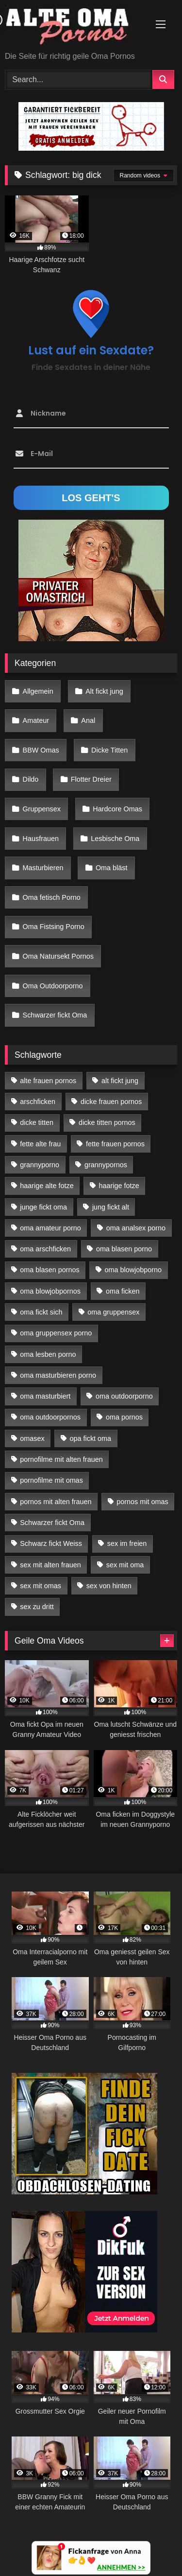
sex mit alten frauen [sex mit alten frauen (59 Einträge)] (50, 1565)
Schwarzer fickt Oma (55, 1015)
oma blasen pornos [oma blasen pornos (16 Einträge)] (49, 1270)
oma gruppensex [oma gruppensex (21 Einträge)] (113, 1312)
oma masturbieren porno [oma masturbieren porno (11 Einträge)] (58, 1375)
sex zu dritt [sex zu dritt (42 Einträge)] (37, 1607)
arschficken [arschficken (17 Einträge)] (37, 1101)
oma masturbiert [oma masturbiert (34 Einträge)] (45, 1396)
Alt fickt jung (104, 691)
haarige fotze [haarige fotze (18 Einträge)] (119, 1186)
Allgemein (38, 691)
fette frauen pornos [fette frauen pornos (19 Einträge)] (115, 1144)
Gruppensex (42, 809)
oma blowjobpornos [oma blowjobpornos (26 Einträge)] (50, 1291)
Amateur (36, 720)
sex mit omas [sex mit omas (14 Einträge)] (40, 1586)
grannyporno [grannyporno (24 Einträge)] (39, 1165)
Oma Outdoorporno (53, 986)
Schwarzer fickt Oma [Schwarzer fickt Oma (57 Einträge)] (52, 1522)
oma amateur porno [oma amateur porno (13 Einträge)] (50, 1228)
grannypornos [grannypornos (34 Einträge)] (105, 1165)
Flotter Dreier (91, 779)
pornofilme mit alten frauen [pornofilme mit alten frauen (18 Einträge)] (61, 1459)
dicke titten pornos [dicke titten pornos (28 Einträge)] (107, 1122)
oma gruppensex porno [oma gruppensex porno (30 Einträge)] (56, 1333)
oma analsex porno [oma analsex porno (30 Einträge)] (135, 1228)
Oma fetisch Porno (52, 897)
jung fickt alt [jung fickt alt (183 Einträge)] (110, 1207)
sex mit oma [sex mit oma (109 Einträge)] (125, 1565)
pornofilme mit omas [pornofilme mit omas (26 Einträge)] (51, 1480)
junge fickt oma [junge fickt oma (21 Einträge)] (43, 1207)
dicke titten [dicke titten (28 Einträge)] (36, 1122)
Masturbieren (43, 868)
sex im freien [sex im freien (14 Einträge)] (127, 1543)
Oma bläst (112, 868)
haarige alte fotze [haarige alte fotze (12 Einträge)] (46, 1186)
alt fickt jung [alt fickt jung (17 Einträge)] (119, 1081)
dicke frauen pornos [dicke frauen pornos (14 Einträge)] (111, 1101)
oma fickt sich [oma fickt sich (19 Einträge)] (41, 1312)
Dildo (31, 779)
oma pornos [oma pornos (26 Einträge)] (124, 1417)
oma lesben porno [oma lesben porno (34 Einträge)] (48, 1354)
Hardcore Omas (117, 809)
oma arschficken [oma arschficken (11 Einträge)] (45, 1249)
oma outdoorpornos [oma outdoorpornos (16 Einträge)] (50, 1417)
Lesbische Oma (115, 838)
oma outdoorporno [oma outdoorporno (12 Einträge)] (124, 1396)
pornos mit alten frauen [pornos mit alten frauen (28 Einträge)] (55, 1502)
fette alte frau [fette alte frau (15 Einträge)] (40, 1144)
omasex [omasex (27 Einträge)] (32, 1438)
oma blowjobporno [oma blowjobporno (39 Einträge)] (133, 1270)
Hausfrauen (41, 838)
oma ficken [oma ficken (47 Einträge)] (123, 1291)
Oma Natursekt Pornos (58, 956)
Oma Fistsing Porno (53, 926)
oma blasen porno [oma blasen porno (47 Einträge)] (124, 1249)
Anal (88, 720)
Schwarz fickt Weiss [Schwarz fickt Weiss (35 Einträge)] (51, 1543)
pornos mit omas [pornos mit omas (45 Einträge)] (142, 1502)
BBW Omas (41, 750)
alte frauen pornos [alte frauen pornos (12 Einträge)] (48, 1081)
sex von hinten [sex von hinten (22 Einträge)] (109, 1586)
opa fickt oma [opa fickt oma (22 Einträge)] (90, 1438)
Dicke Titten (109, 750)
